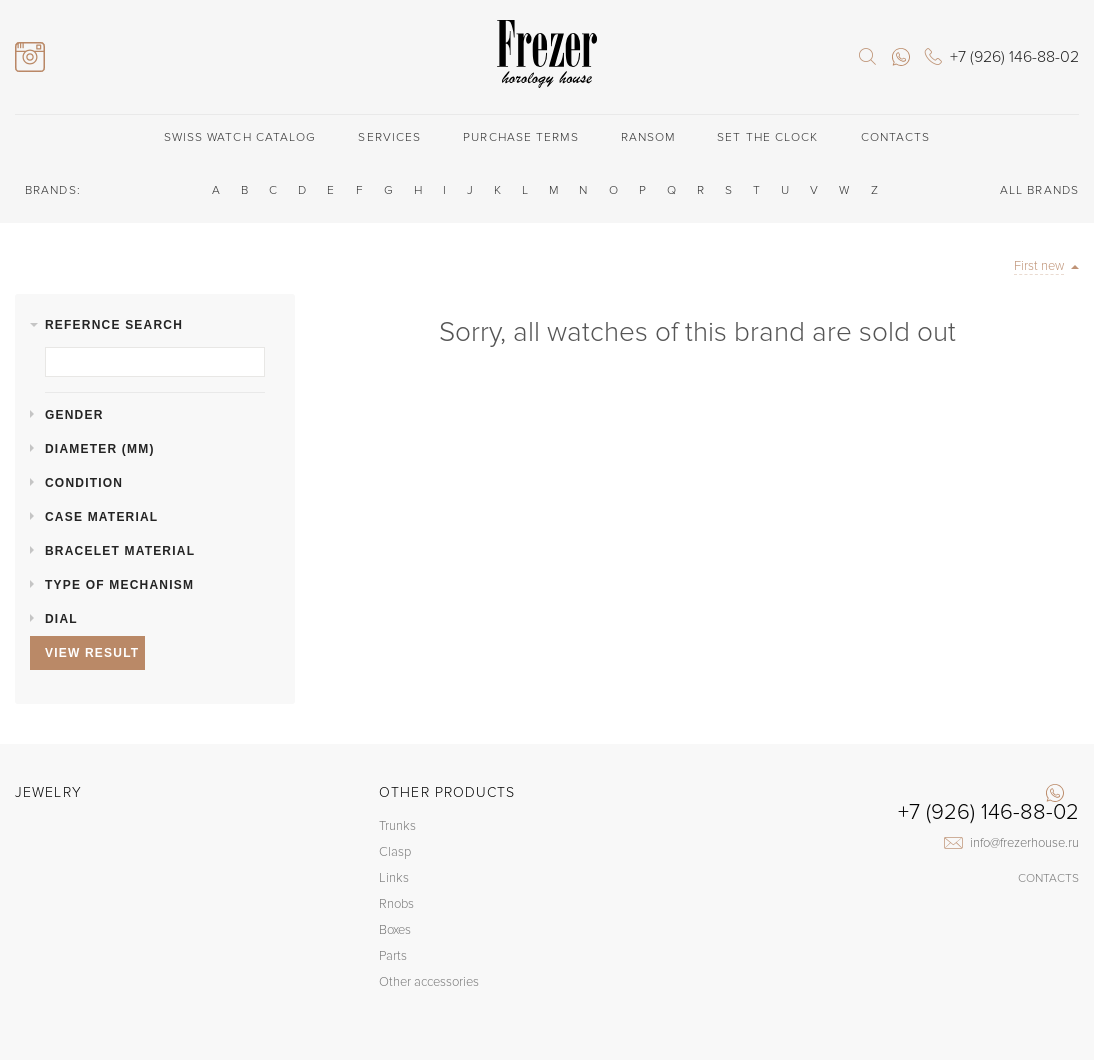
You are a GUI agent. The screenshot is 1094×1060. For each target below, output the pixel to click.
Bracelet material (120, 551)
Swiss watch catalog (240, 137)
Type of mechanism (119, 585)
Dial (61, 619)
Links (394, 878)
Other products (447, 792)
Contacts (896, 137)
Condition (84, 483)
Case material (101, 517)
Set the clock (767, 137)
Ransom (648, 137)
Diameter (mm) (100, 449)
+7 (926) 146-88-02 (988, 813)
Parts (393, 956)
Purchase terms (520, 137)
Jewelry (48, 792)
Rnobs (396, 904)
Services (389, 137)
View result (92, 653)
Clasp (395, 852)
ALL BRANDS (1039, 190)
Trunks (397, 826)
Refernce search (114, 325)
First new (1039, 266)
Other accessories (429, 982)
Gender (74, 415)
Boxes (395, 930)
